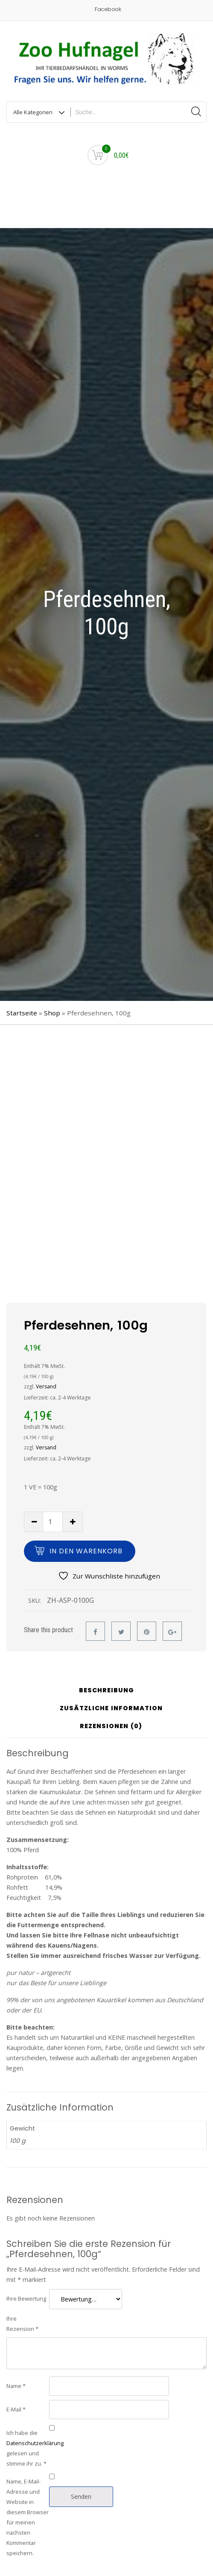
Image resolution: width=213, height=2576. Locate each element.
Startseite (21, 1013)
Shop (52, 1013)
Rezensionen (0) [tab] (111, 1726)
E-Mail (16, 2409)
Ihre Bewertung (26, 2298)
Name (16, 2386)
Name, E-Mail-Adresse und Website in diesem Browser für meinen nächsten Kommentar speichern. (27, 2517)
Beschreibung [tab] (106, 1690)
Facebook (108, 9)
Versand (46, 1386)
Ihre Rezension (22, 2324)
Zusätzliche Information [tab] (111, 1708)
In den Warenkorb (86, 1551)
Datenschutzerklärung (35, 2443)
